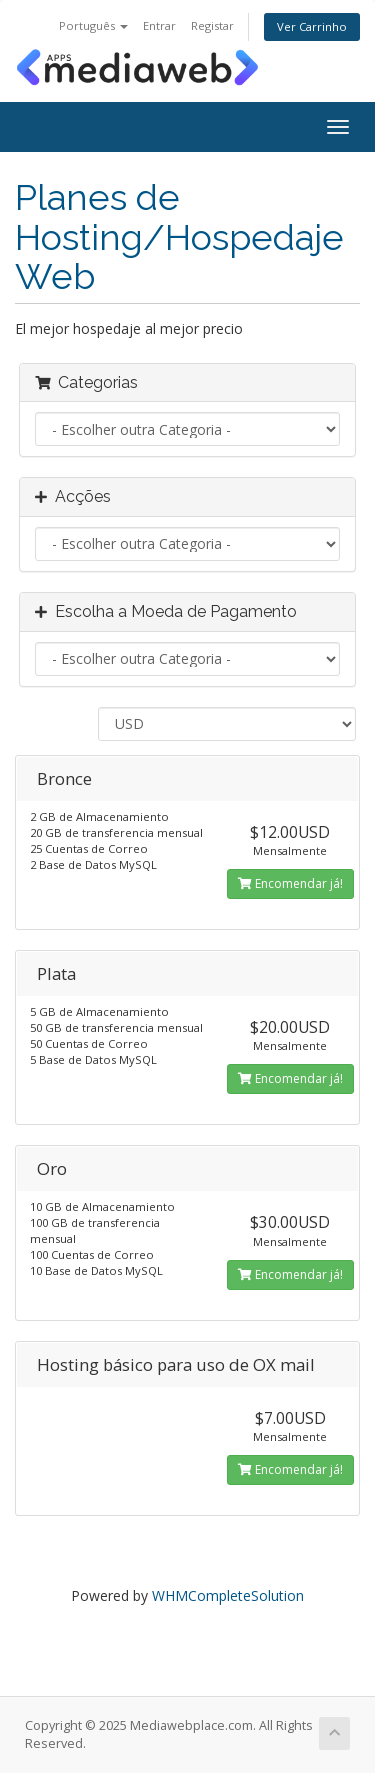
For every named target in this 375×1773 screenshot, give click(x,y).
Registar (212, 25)
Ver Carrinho (312, 26)
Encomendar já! (290, 883)
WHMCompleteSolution (228, 1595)
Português (93, 25)
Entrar (159, 25)
